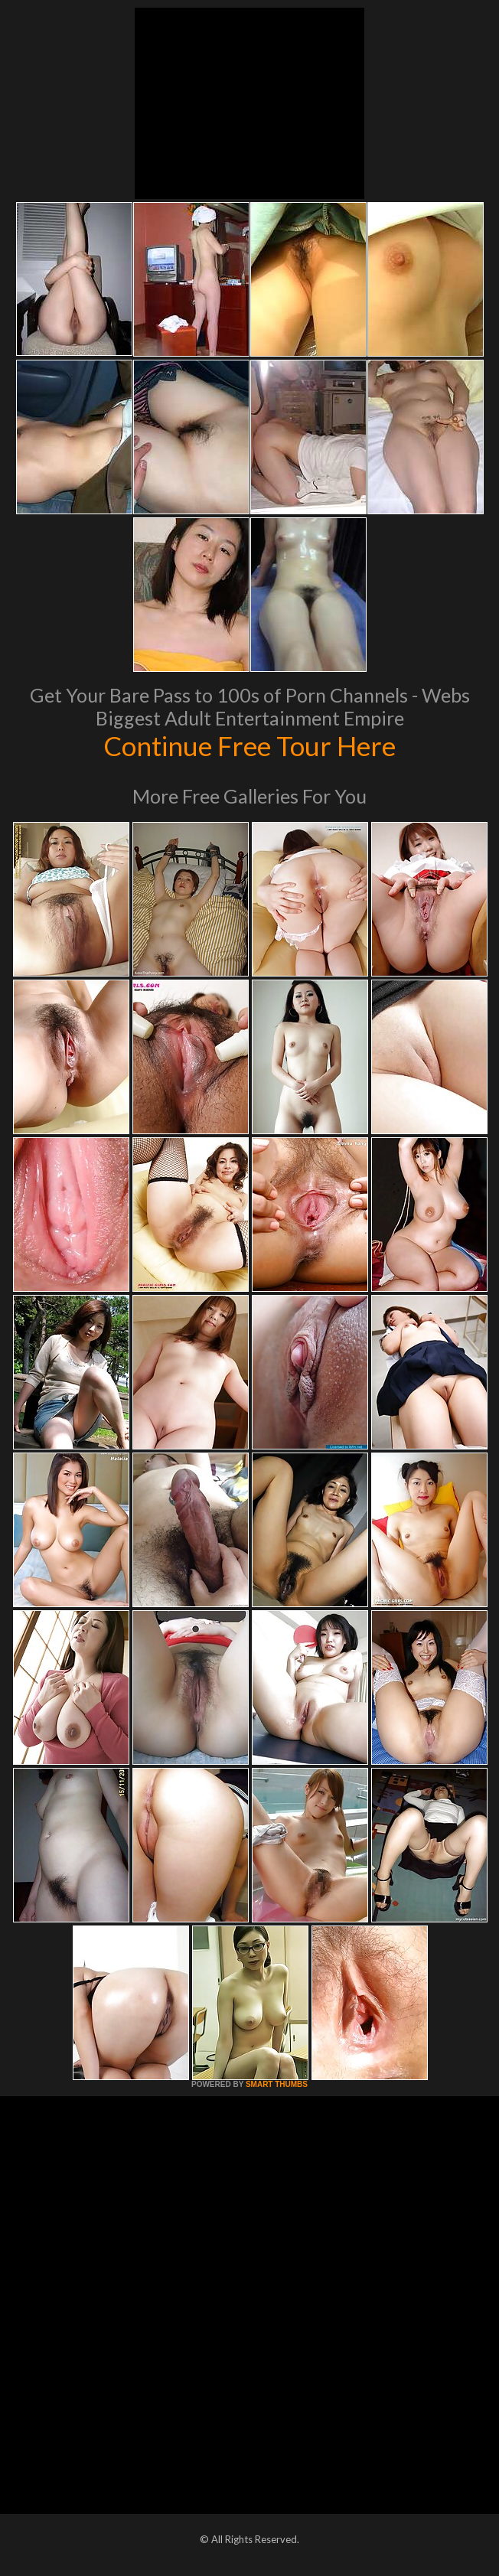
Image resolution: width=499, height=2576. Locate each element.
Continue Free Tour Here (249, 745)
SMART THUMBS (277, 2084)
